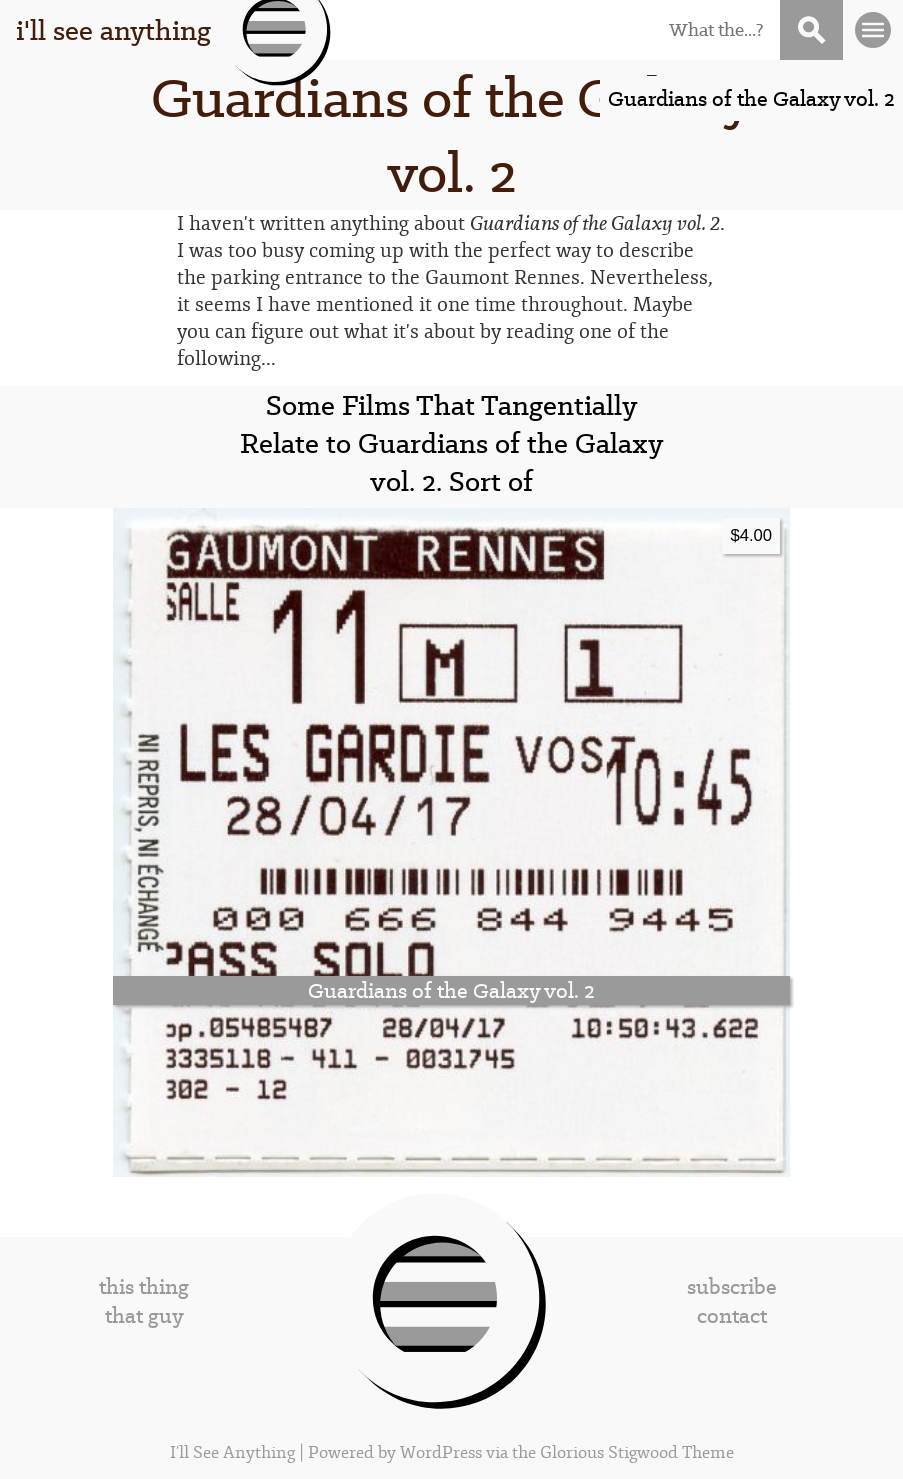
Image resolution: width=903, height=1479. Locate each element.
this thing (144, 1286)
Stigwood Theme (671, 1452)
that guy (144, 1315)
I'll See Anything (234, 1452)
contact (732, 1315)
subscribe (732, 1286)
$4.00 (751, 535)
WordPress (441, 1452)
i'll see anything (113, 30)
